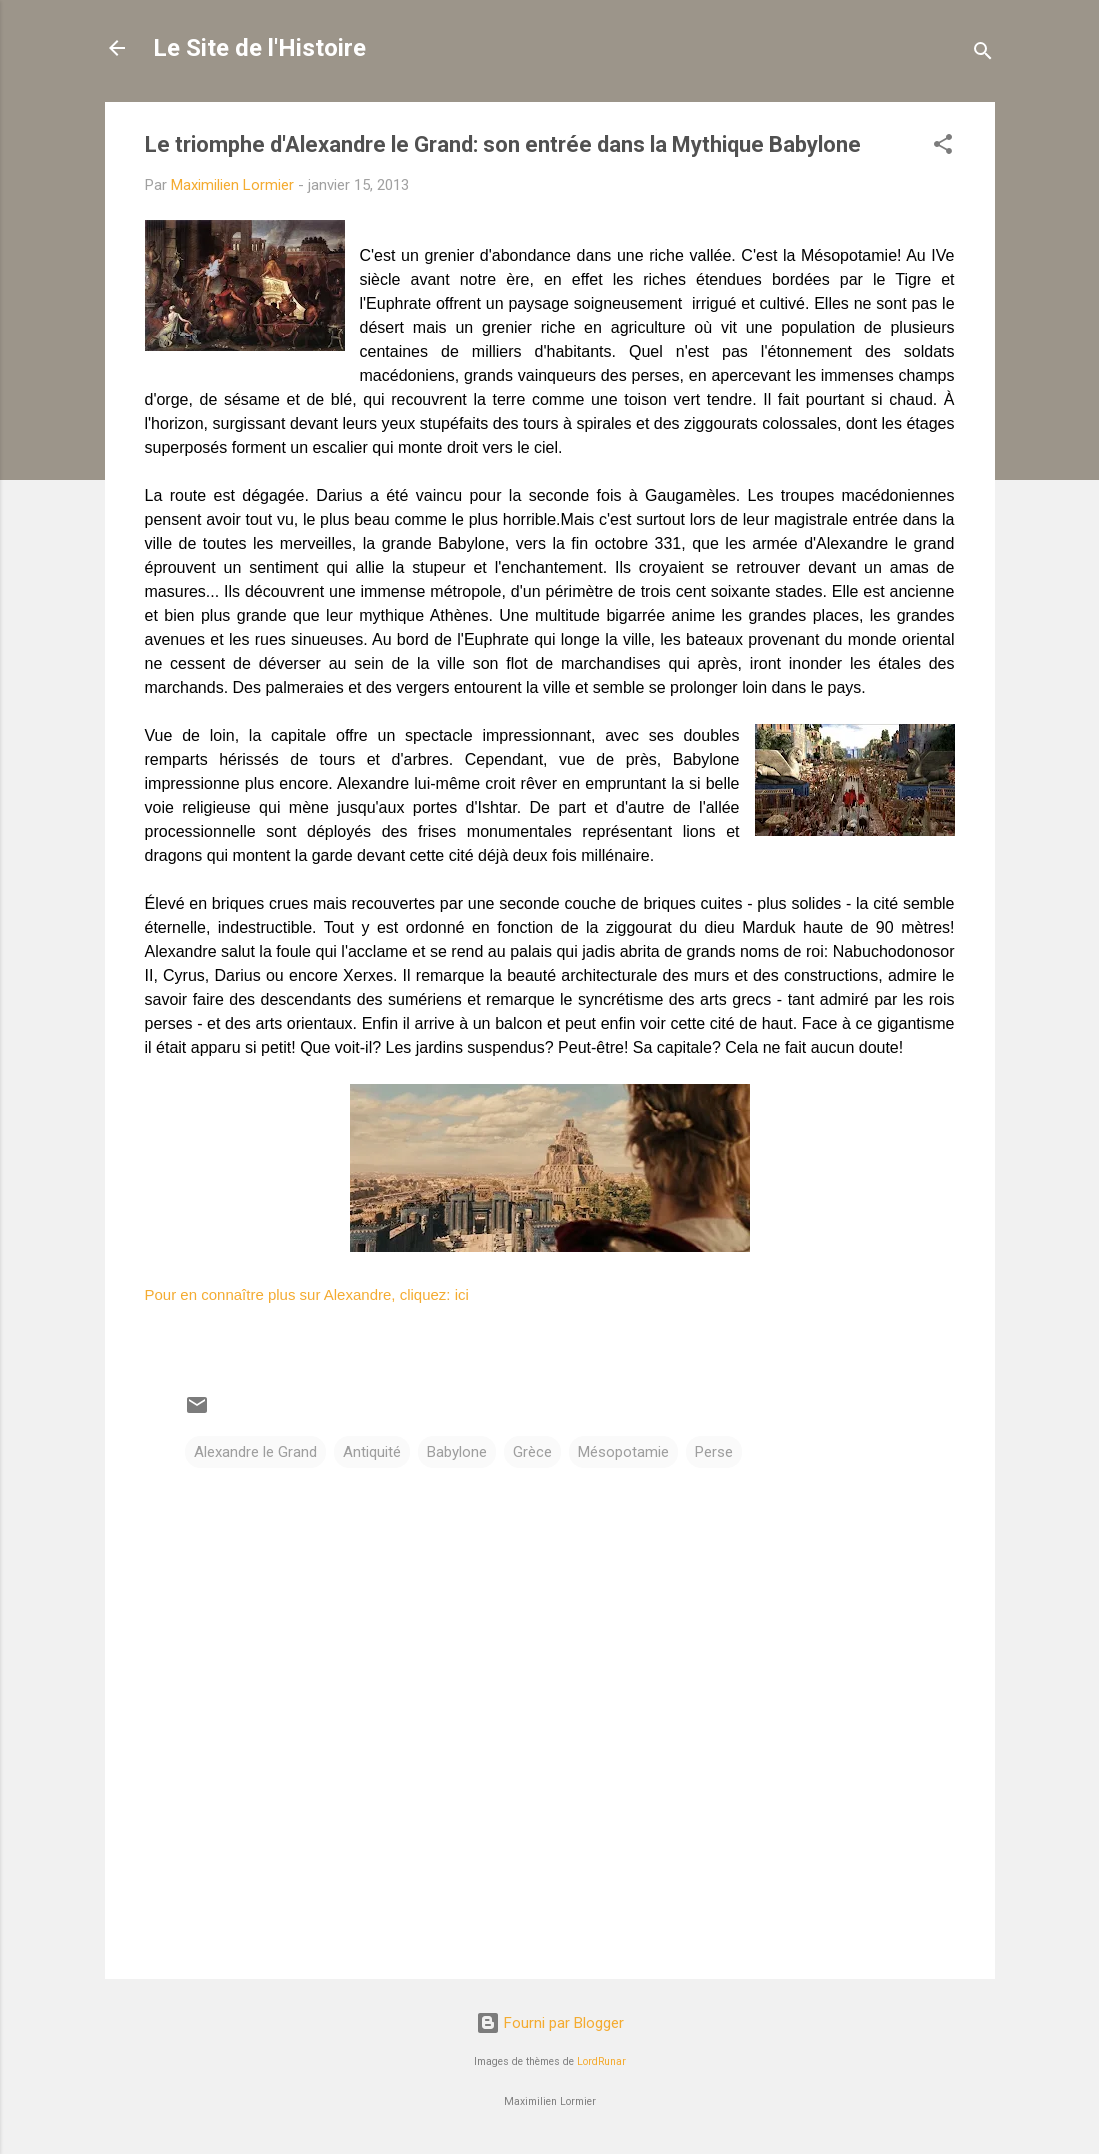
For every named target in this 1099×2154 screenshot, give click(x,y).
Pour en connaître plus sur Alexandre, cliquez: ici (307, 1294)
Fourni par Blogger (550, 2023)
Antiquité (372, 1452)
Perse (714, 1452)
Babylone (457, 1452)
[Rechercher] (983, 54)
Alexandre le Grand (255, 1452)
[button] (943, 147)
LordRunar (601, 2061)
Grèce (532, 1452)
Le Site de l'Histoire (259, 48)
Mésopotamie (623, 1452)
